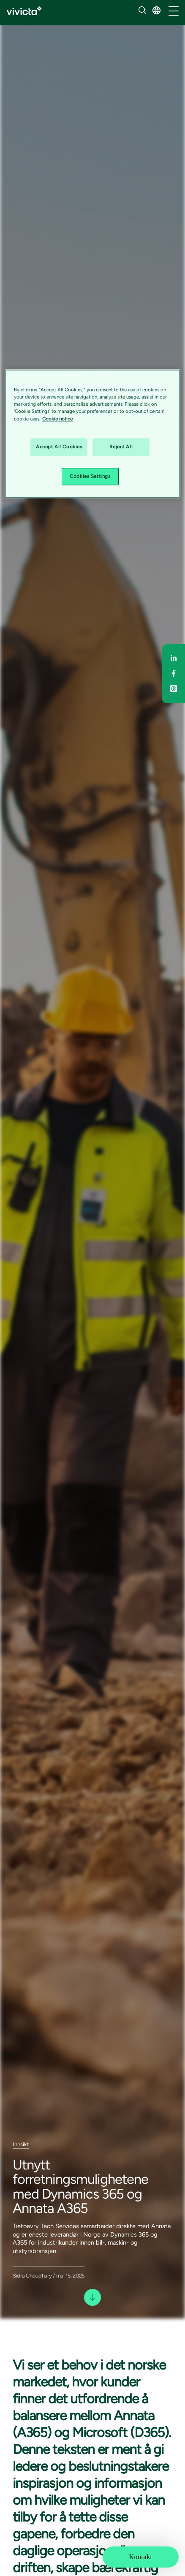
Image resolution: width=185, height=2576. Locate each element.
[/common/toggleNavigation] (174, 11)
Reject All (121, 447)
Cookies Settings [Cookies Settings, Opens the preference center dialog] (90, 476)
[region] (92, 434)
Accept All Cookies (59, 447)
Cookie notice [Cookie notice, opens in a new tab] (57, 419)
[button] (156, 10)
